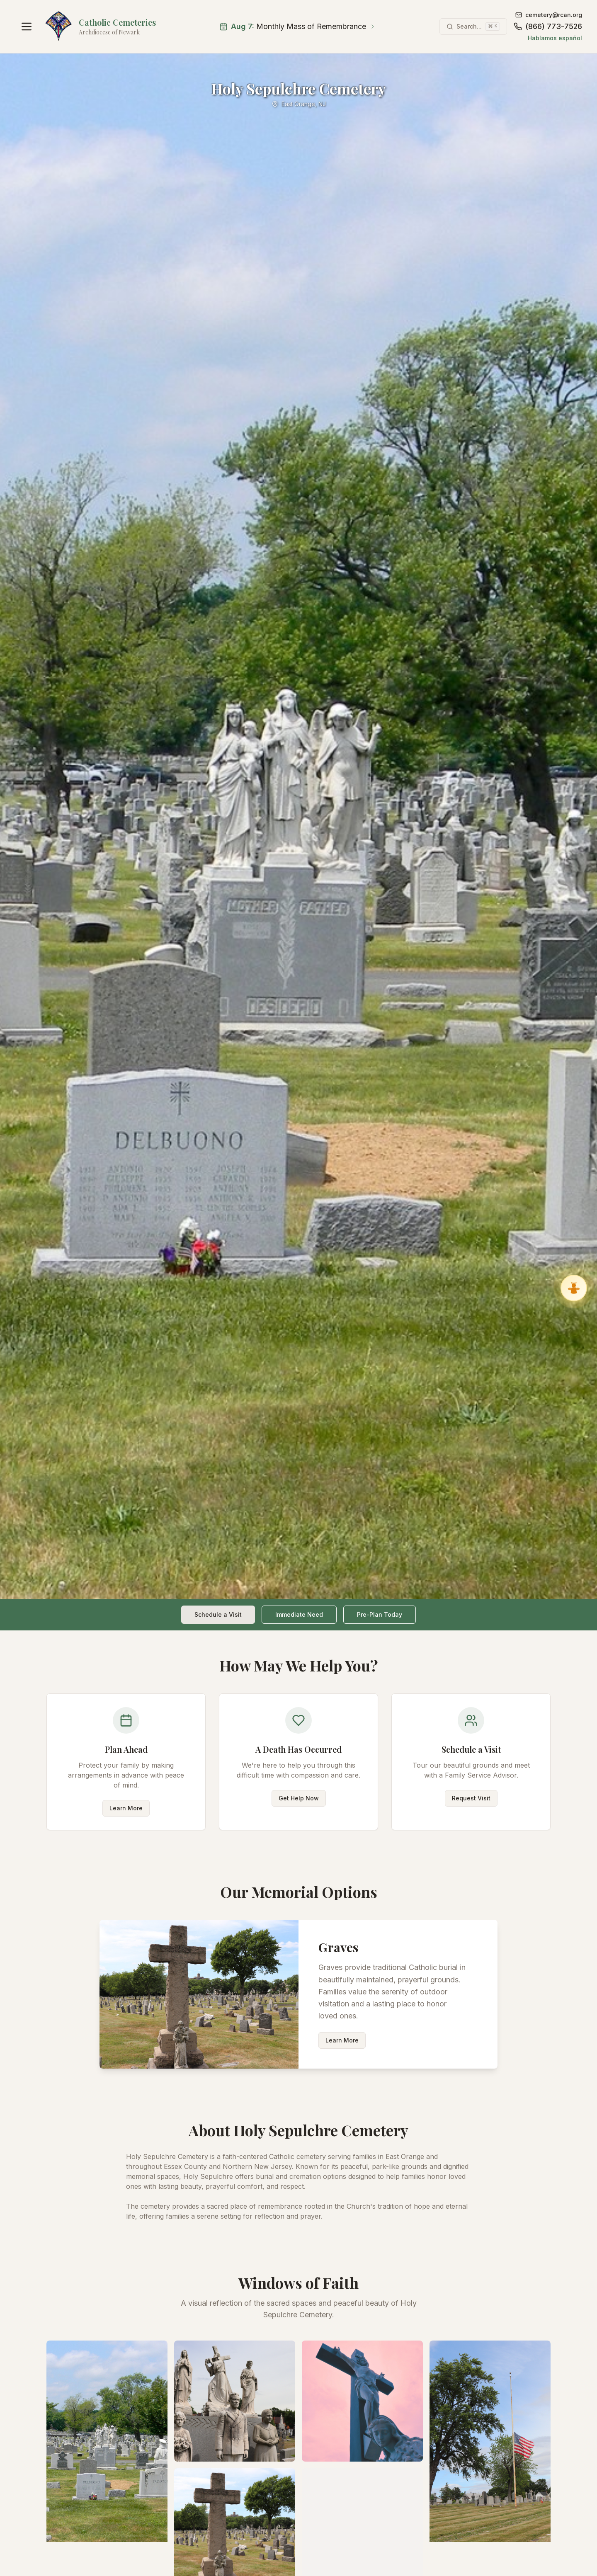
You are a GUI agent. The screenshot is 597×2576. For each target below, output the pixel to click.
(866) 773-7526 (548, 26)
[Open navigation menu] (26, 26)
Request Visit (471, 1798)
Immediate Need (299, 1614)
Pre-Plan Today (379, 1614)
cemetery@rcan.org (548, 14)
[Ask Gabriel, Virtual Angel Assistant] (574, 1288)
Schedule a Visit (218, 1614)
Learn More (126, 1808)
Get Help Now (299, 1798)
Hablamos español (555, 37)
